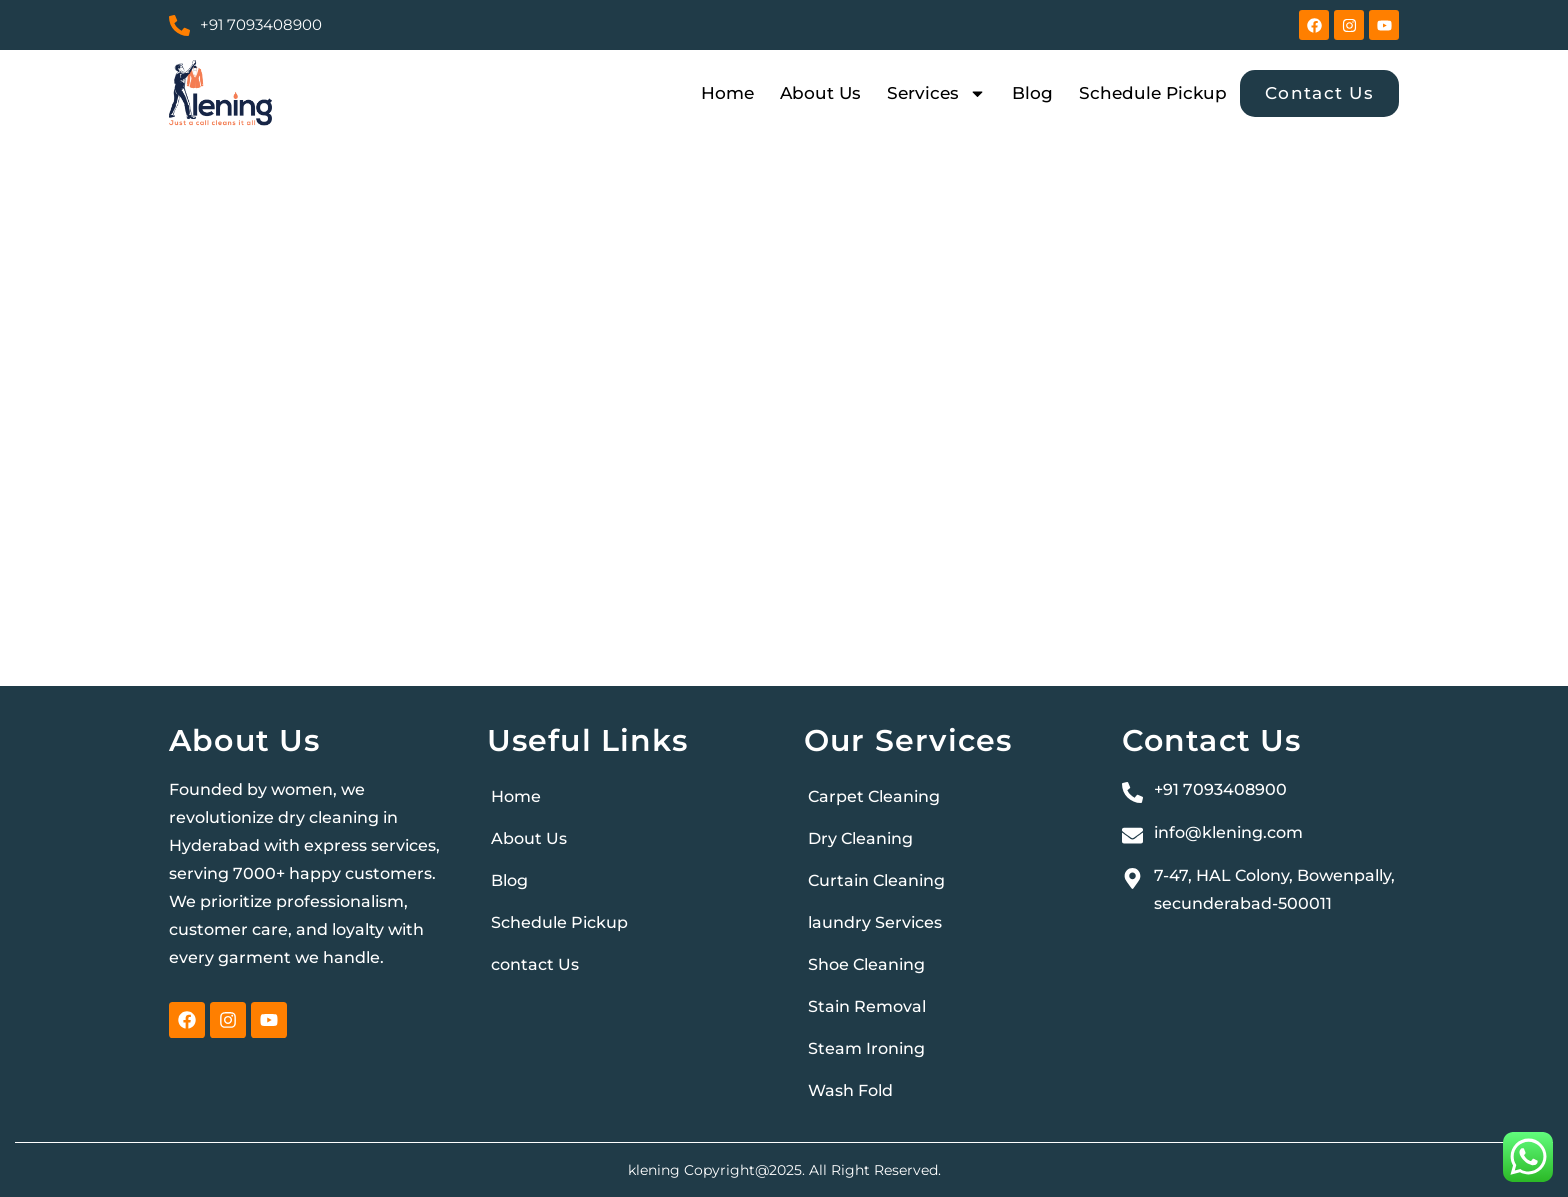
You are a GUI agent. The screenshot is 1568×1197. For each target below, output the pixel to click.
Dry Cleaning (860, 838)
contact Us (535, 964)
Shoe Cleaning (866, 964)
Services (936, 93)
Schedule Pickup (1153, 93)
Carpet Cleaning (874, 796)
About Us (820, 93)
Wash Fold (850, 1090)
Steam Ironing (866, 1048)
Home (727, 93)
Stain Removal (867, 1006)
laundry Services (875, 922)
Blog (1032, 93)
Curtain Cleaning (876, 880)
